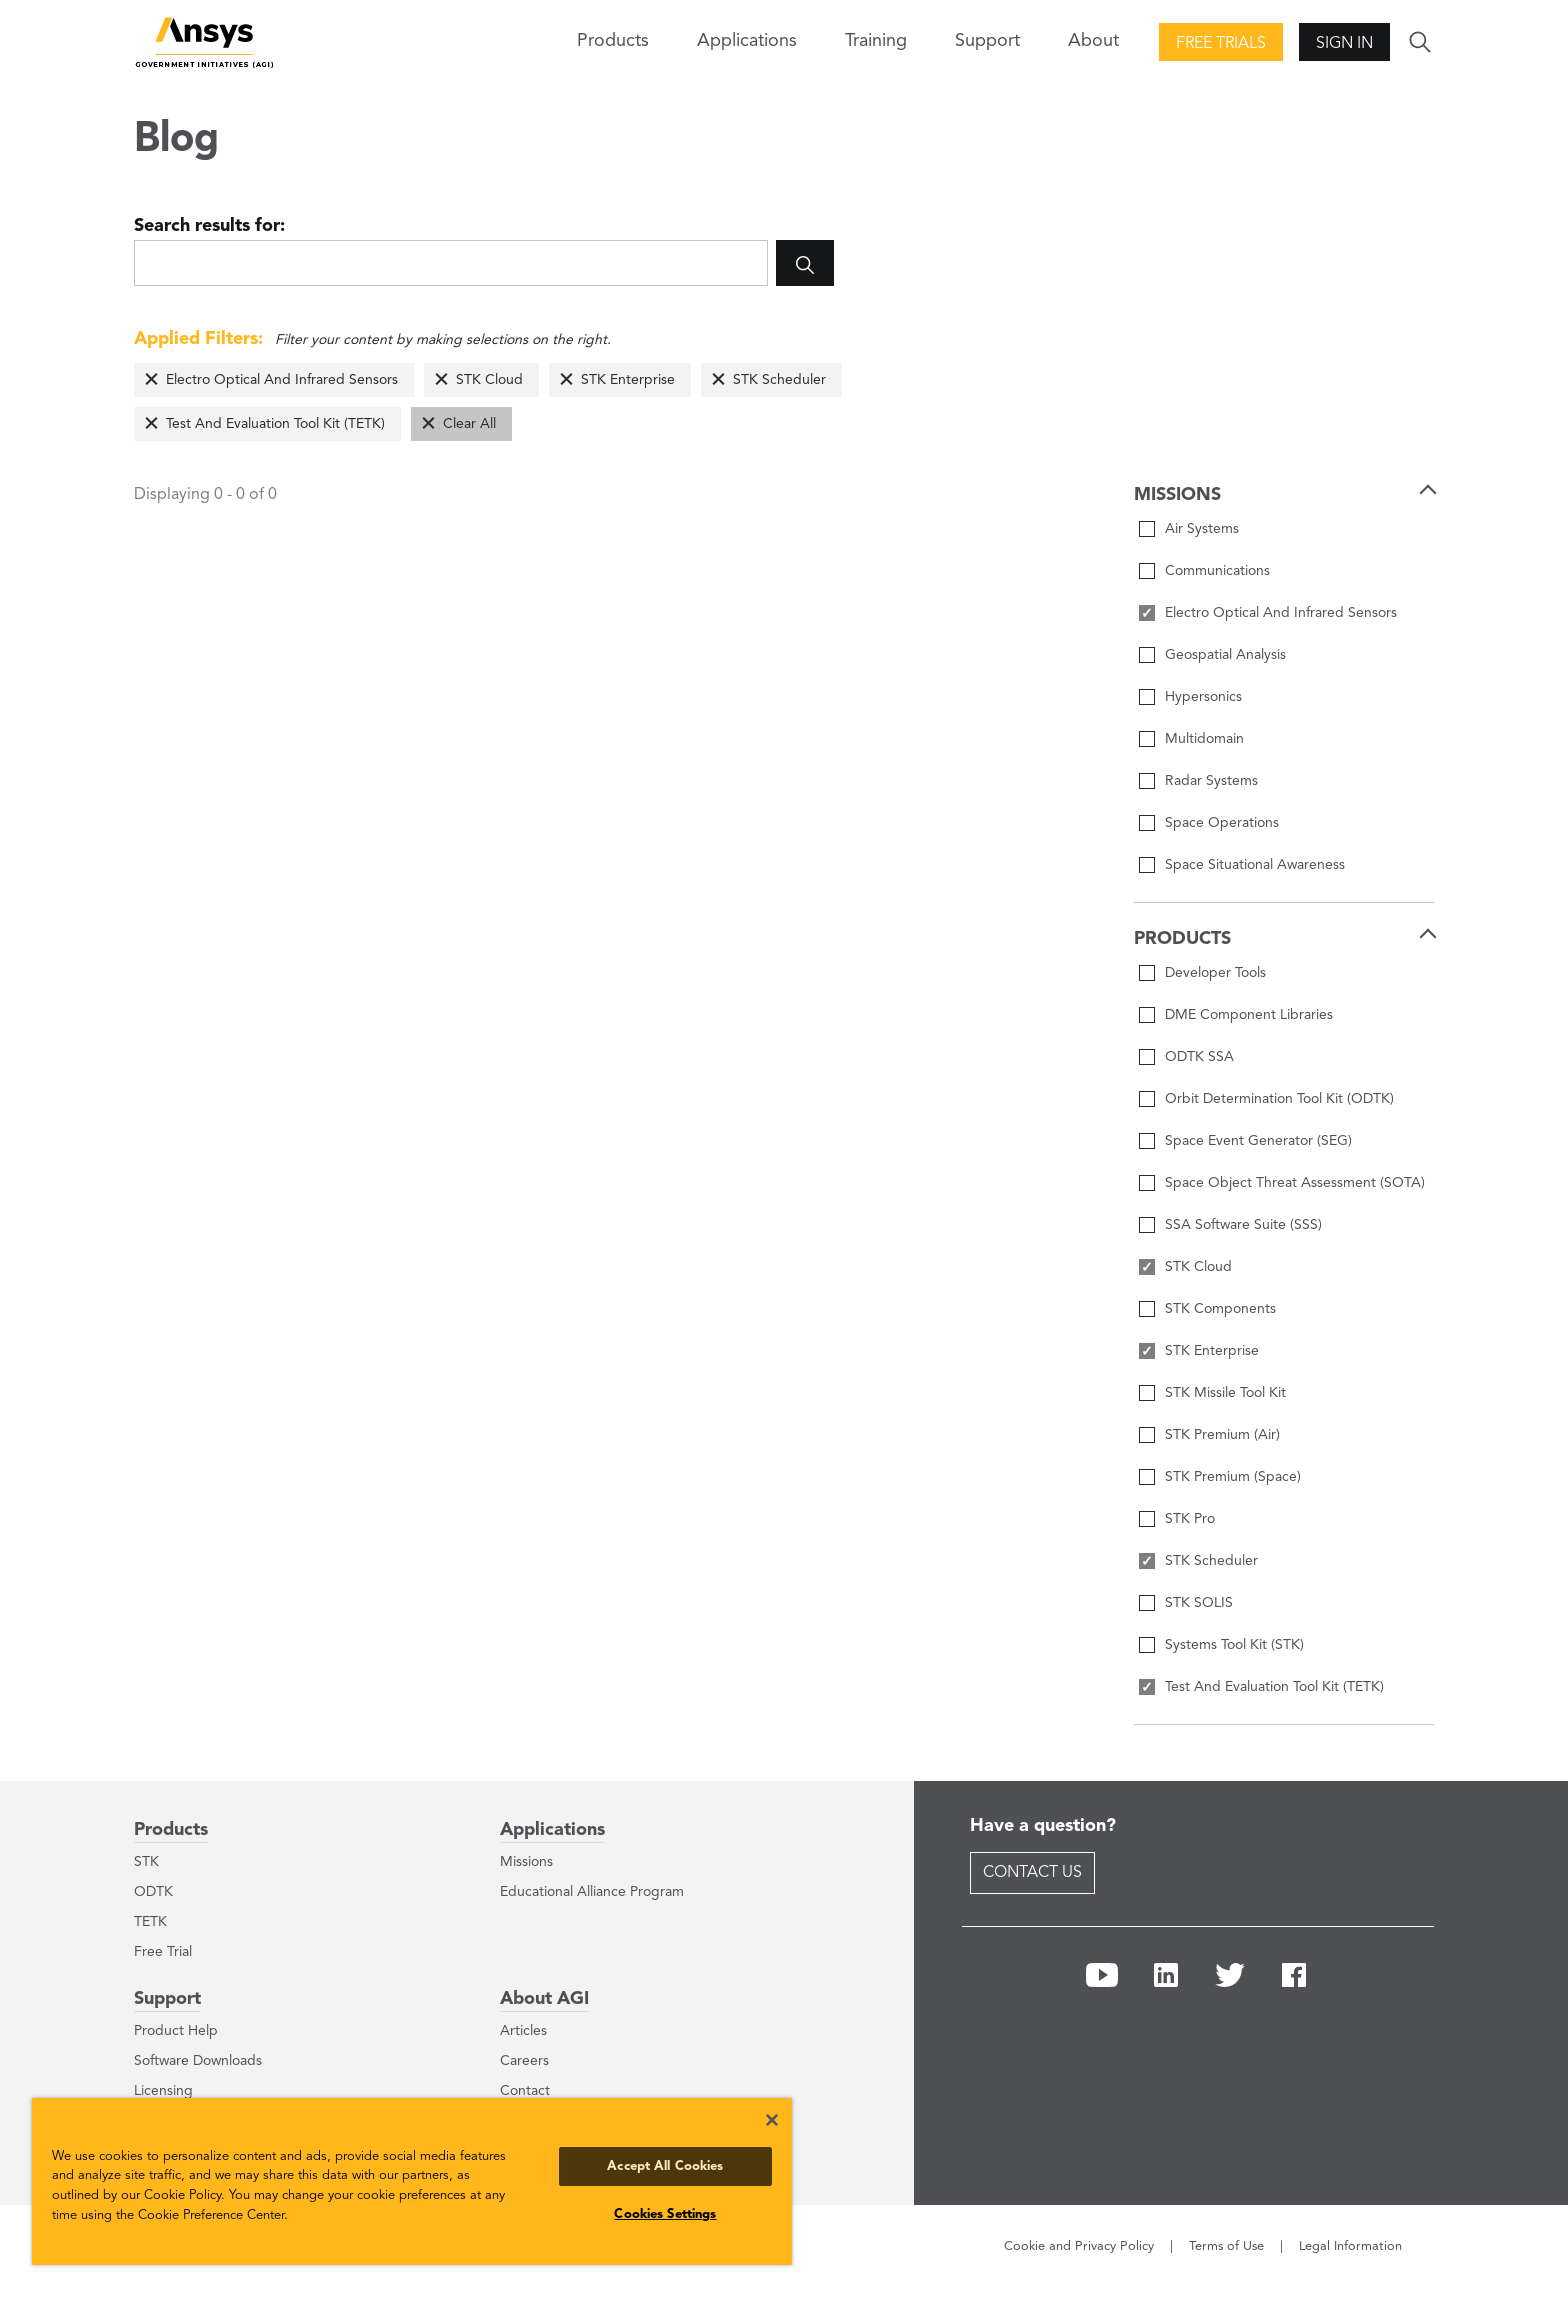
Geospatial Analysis (1225, 655)
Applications (747, 41)
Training (876, 41)
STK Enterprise (628, 380)
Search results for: (209, 226)
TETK (150, 1922)
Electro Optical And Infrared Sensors (282, 380)
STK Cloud (489, 380)
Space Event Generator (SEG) (1258, 1141)
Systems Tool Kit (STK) (1234, 1645)
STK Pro (1190, 1519)
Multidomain (1204, 739)
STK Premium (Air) (1222, 1435)
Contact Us (1032, 1873)
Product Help (176, 2031)
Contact (525, 2091)
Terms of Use (1226, 2246)
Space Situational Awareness (1255, 865)
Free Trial (163, 1952)
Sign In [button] (1344, 44)
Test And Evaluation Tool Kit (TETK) (275, 424)
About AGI (544, 1999)
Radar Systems (1211, 781)
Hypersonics (1203, 697)
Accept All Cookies (665, 2166)
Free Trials (1221, 44)
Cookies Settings (665, 2214)
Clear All (469, 424)
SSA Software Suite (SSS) (1243, 1225)
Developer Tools (1215, 973)
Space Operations (1222, 823)
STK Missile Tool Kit (1225, 1393)
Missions (526, 1862)
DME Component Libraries (1249, 1015)
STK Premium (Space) (1233, 1477)
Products (171, 1830)
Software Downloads (198, 2061)
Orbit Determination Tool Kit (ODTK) (1279, 1099)
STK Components (1220, 1309)
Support (167, 1999)
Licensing (163, 2091)
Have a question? (1043, 1826)
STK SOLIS (1199, 1603)
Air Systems (1202, 529)
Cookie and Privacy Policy (1079, 2246)
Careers (524, 2061)
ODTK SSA (1199, 1057)
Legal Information (1350, 2246)
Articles (523, 2031)
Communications (1217, 571)
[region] (412, 2181)
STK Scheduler (779, 380)
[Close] (772, 2120)
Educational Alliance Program (592, 1892)
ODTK (153, 1892)
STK (146, 1862)
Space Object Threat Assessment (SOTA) (1295, 1183)
